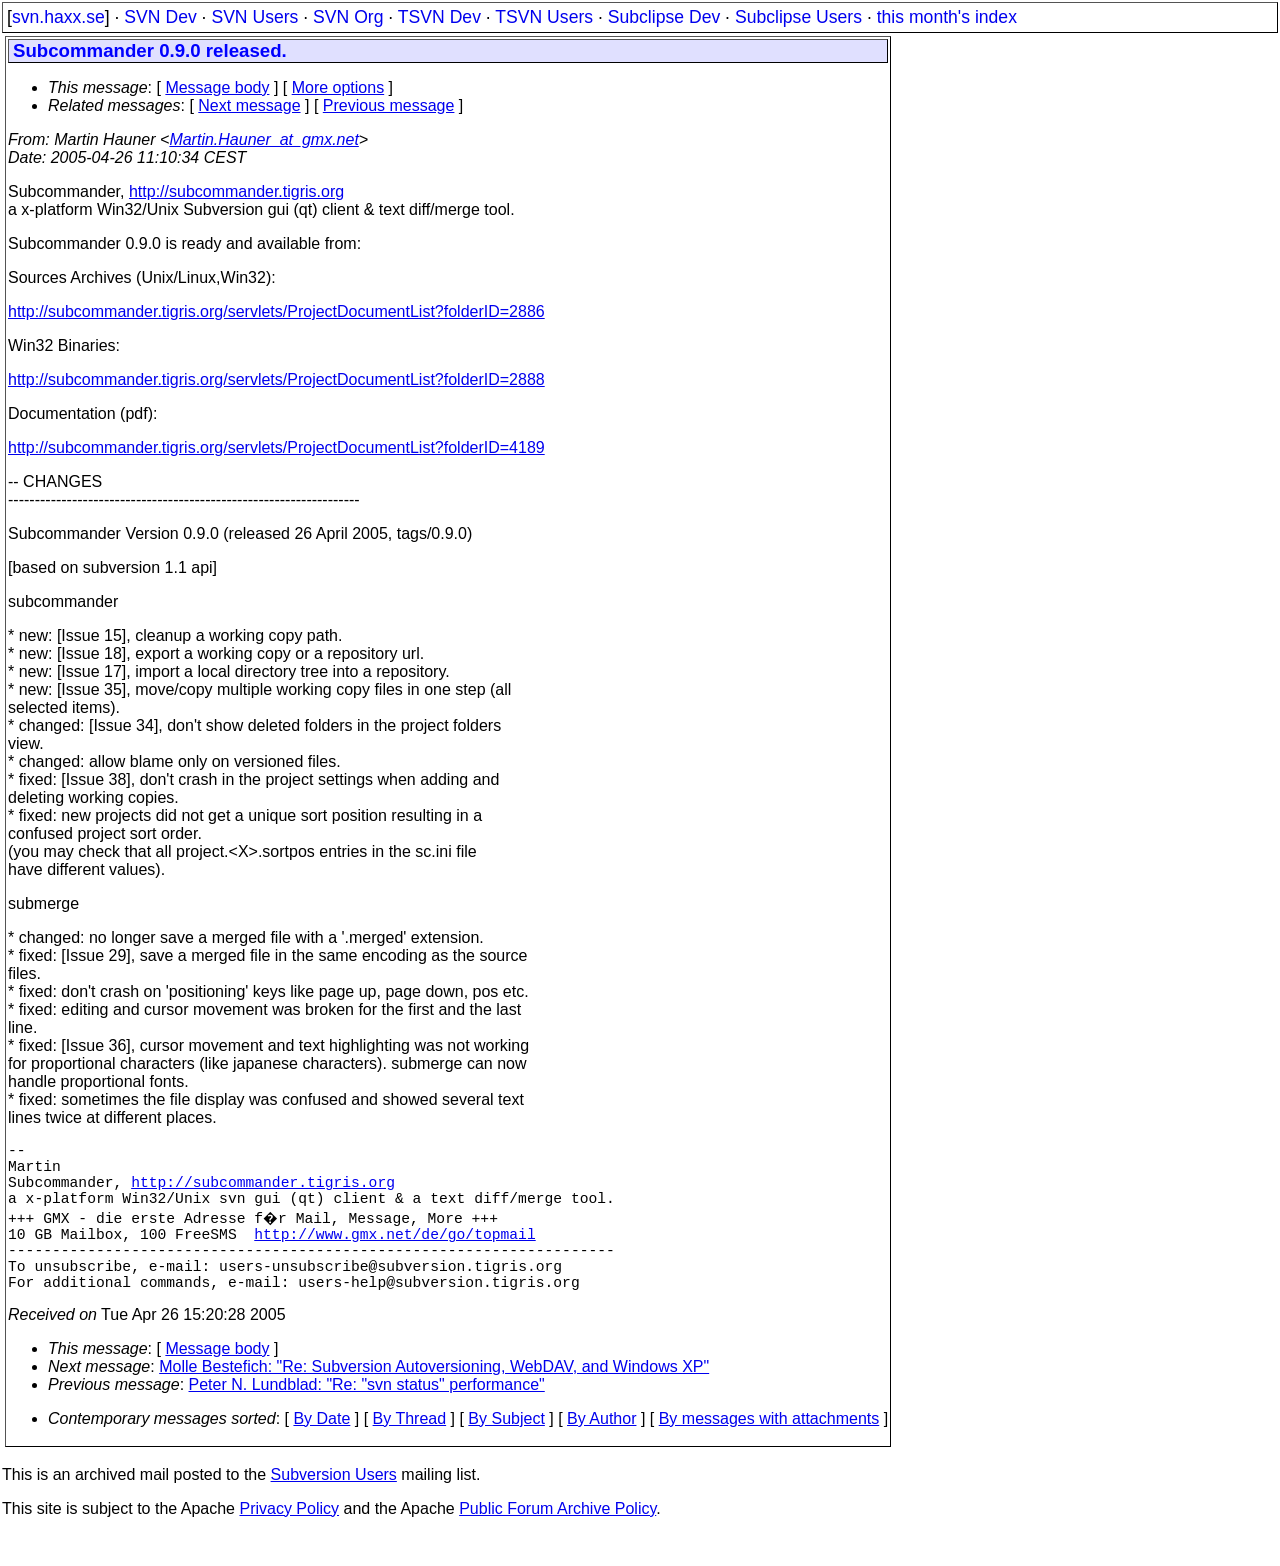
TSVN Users (544, 17)
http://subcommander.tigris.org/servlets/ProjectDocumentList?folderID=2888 (276, 379)
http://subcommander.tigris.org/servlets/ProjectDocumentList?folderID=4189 (276, 447)
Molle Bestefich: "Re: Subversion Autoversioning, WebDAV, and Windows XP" (434, 1398)
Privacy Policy (289, 1540)
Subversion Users (334, 1506)
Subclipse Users (798, 17)
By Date (321, 1450)
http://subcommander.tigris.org (236, 191)
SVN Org (348, 17)
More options (338, 87)
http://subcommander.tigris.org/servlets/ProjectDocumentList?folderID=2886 (276, 311)
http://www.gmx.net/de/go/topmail (394, 1253)
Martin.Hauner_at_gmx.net (263, 139)
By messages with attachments (769, 1450)
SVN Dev (160, 17)
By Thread (410, 1450)
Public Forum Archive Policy (557, 1540)
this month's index (947, 17)
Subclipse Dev (664, 17)
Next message (249, 105)
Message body (217, 87)
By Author (601, 1450)
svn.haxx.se (58, 17)
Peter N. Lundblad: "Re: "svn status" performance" (367, 1416)
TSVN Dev (439, 17)
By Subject (506, 1450)
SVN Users (254, 17)
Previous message (389, 105)
